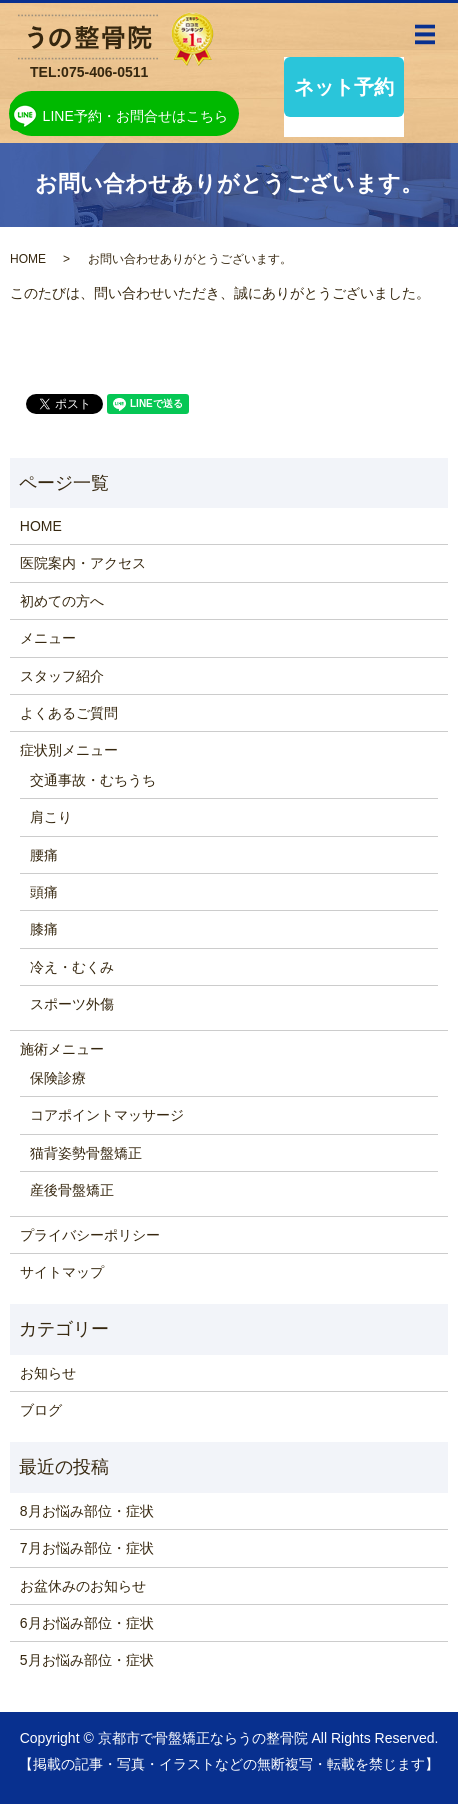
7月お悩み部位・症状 (87, 1548)
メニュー (48, 638)
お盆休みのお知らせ (83, 1586)
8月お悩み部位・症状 (87, 1511)
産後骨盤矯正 (72, 1190)
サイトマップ (62, 1272)
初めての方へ (62, 601)
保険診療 (58, 1078)
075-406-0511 (104, 72)
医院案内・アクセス (83, 563)
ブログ (41, 1410)
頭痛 (44, 892)
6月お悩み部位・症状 (87, 1623)
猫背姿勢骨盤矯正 (86, 1153)
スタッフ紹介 (62, 676)
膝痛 (44, 929)
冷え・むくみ (72, 967)
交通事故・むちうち (93, 780)
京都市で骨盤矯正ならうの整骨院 (203, 1738)
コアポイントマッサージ (107, 1115)
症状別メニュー (69, 750)
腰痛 (44, 855)
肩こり (51, 817)
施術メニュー (62, 1049)
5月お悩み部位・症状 (87, 1660)
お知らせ (48, 1373)
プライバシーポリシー (90, 1235)
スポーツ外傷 (72, 1004)
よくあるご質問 (69, 713)
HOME (28, 259)
